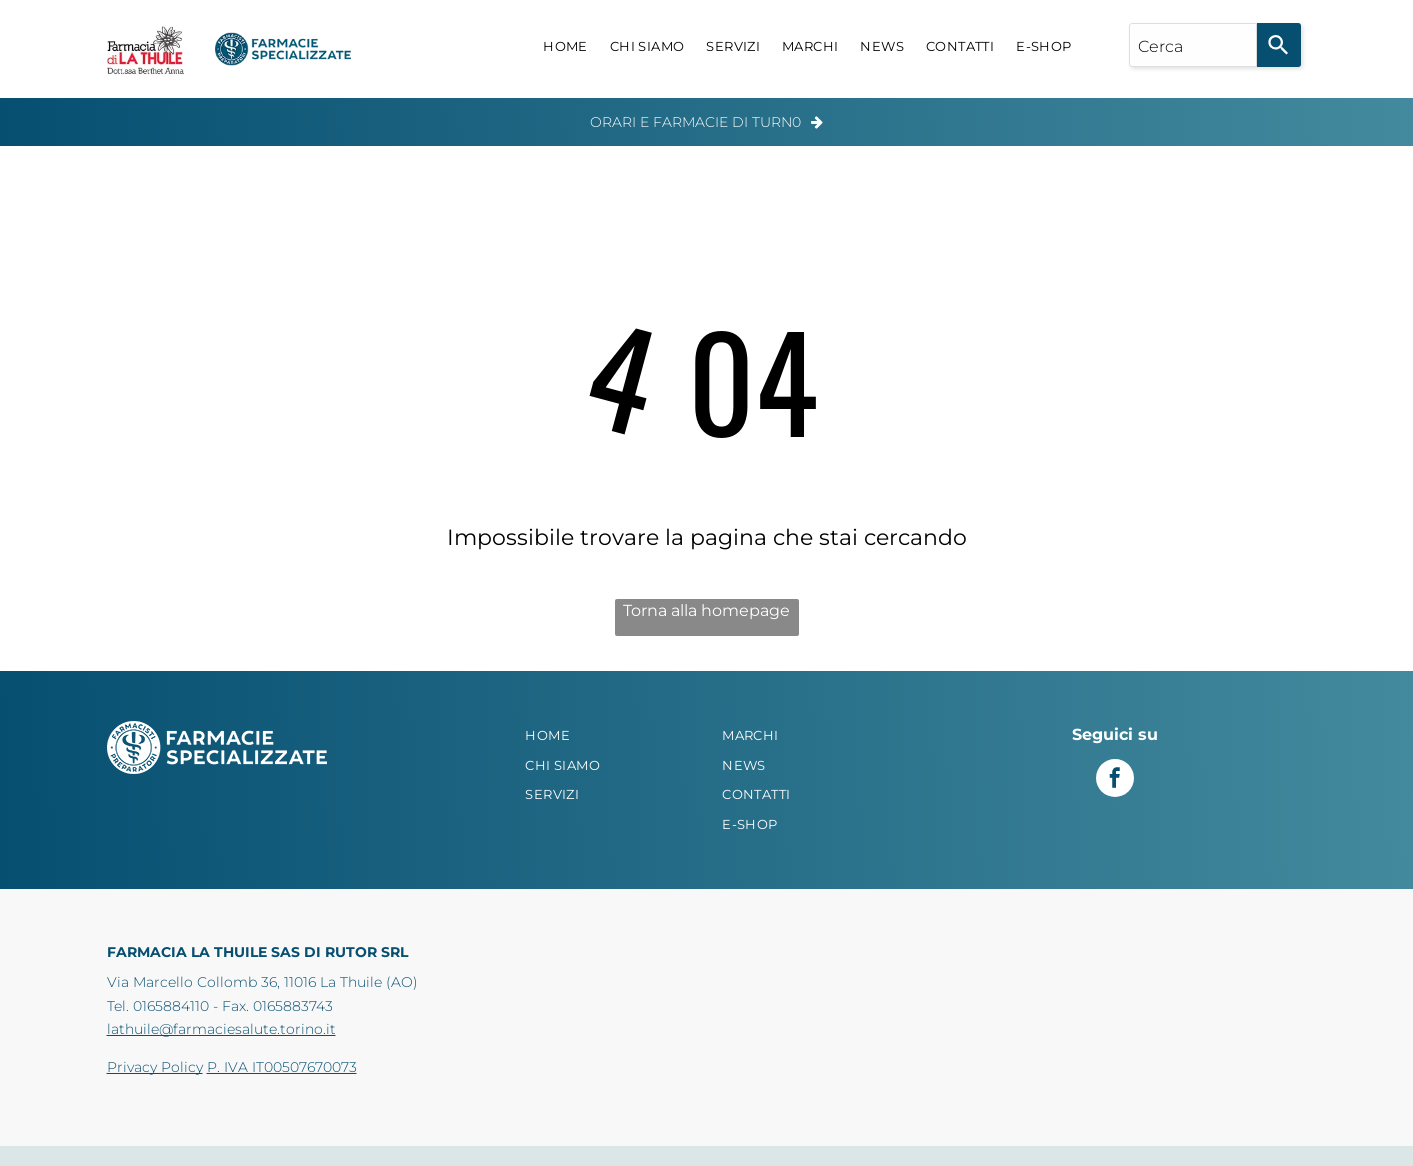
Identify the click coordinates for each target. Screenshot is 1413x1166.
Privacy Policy (155, 1067)
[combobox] (1193, 45)
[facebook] (1115, 780)
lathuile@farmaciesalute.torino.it (221, 1029)
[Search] (1279, 45)
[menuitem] (565, 47)
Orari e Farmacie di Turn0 (695, 122)
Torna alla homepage (706, 610)
